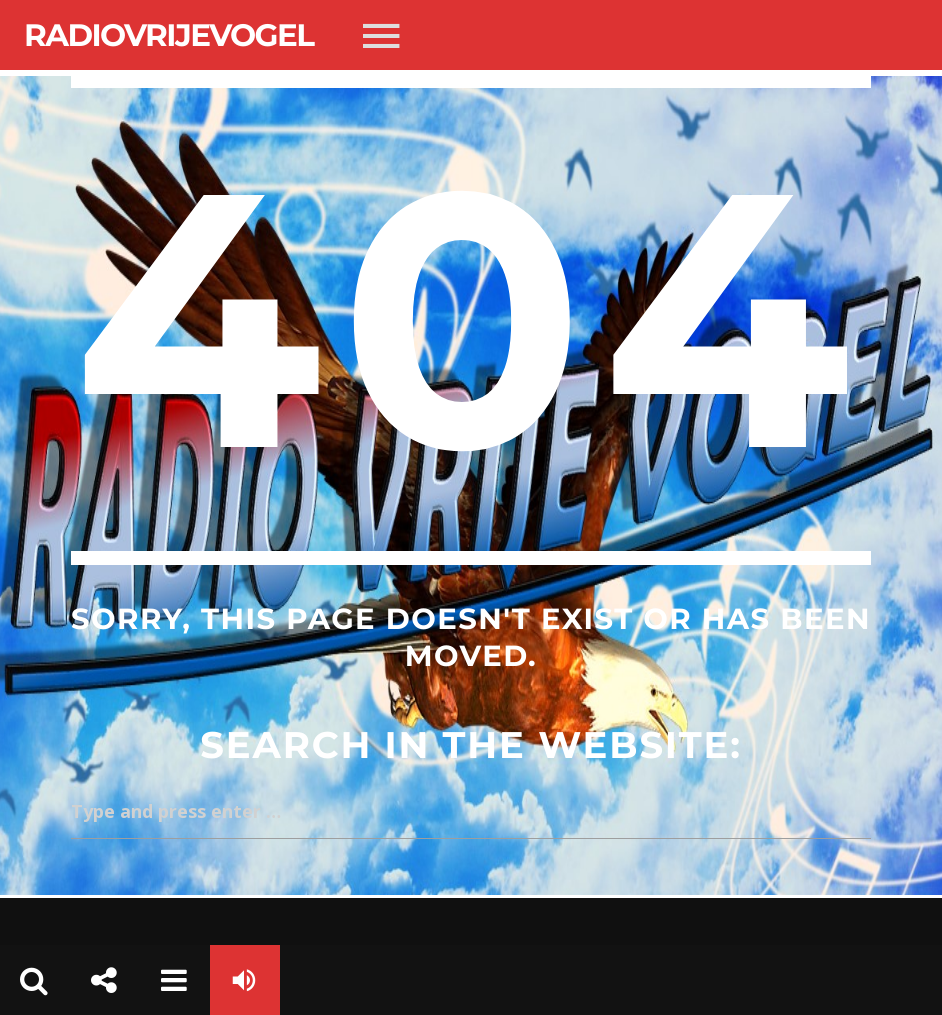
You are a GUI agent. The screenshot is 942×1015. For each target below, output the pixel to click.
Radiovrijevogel (168, 35)
